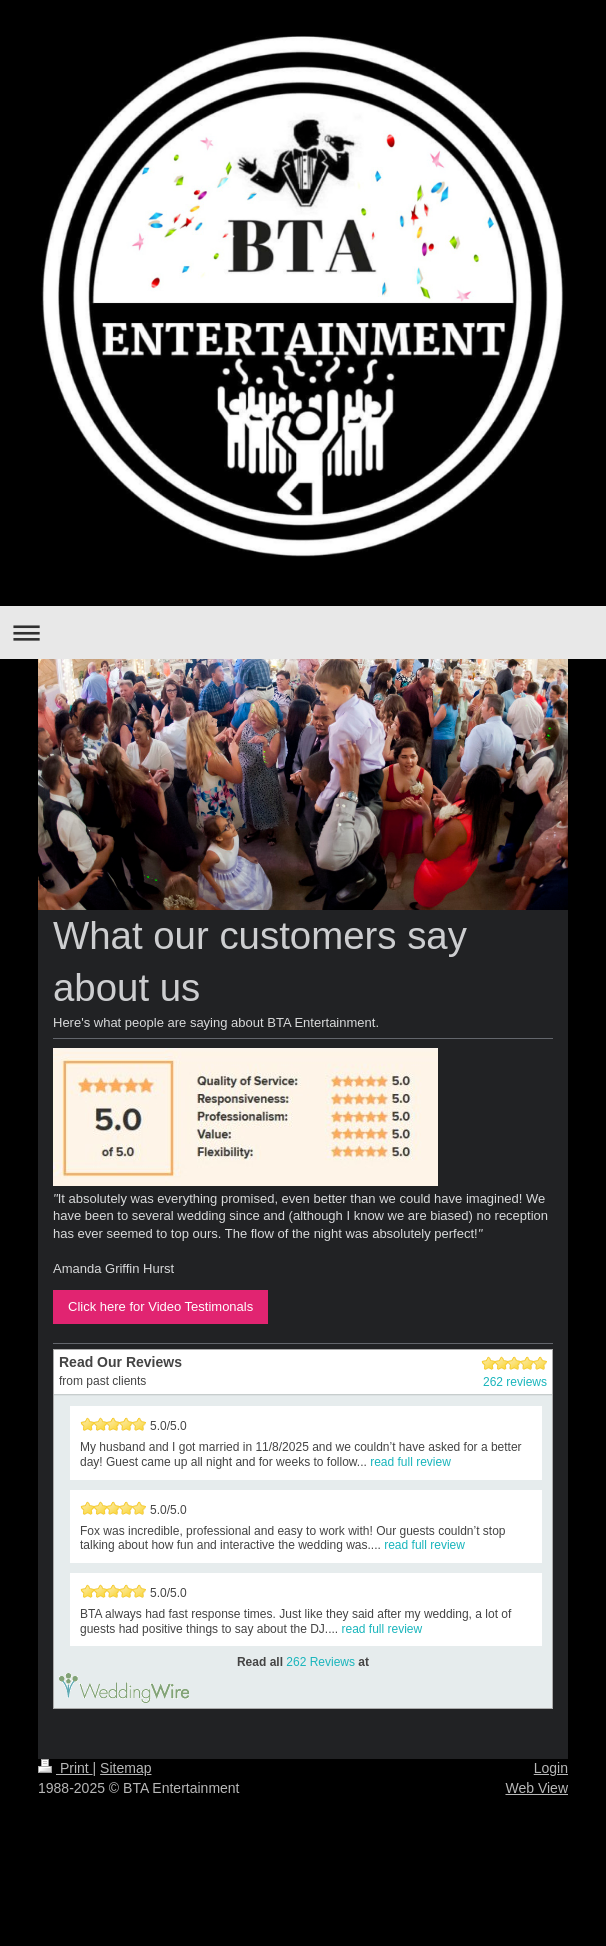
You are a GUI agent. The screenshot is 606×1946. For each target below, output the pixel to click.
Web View (536, 1788)
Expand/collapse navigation (303, 632)
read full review (410, 1462)
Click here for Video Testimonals (160, 1306)
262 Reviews (320, 1662)
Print (65, 1768)
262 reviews (515, 1382)
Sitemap (125, 1768)
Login (551, 1768)
